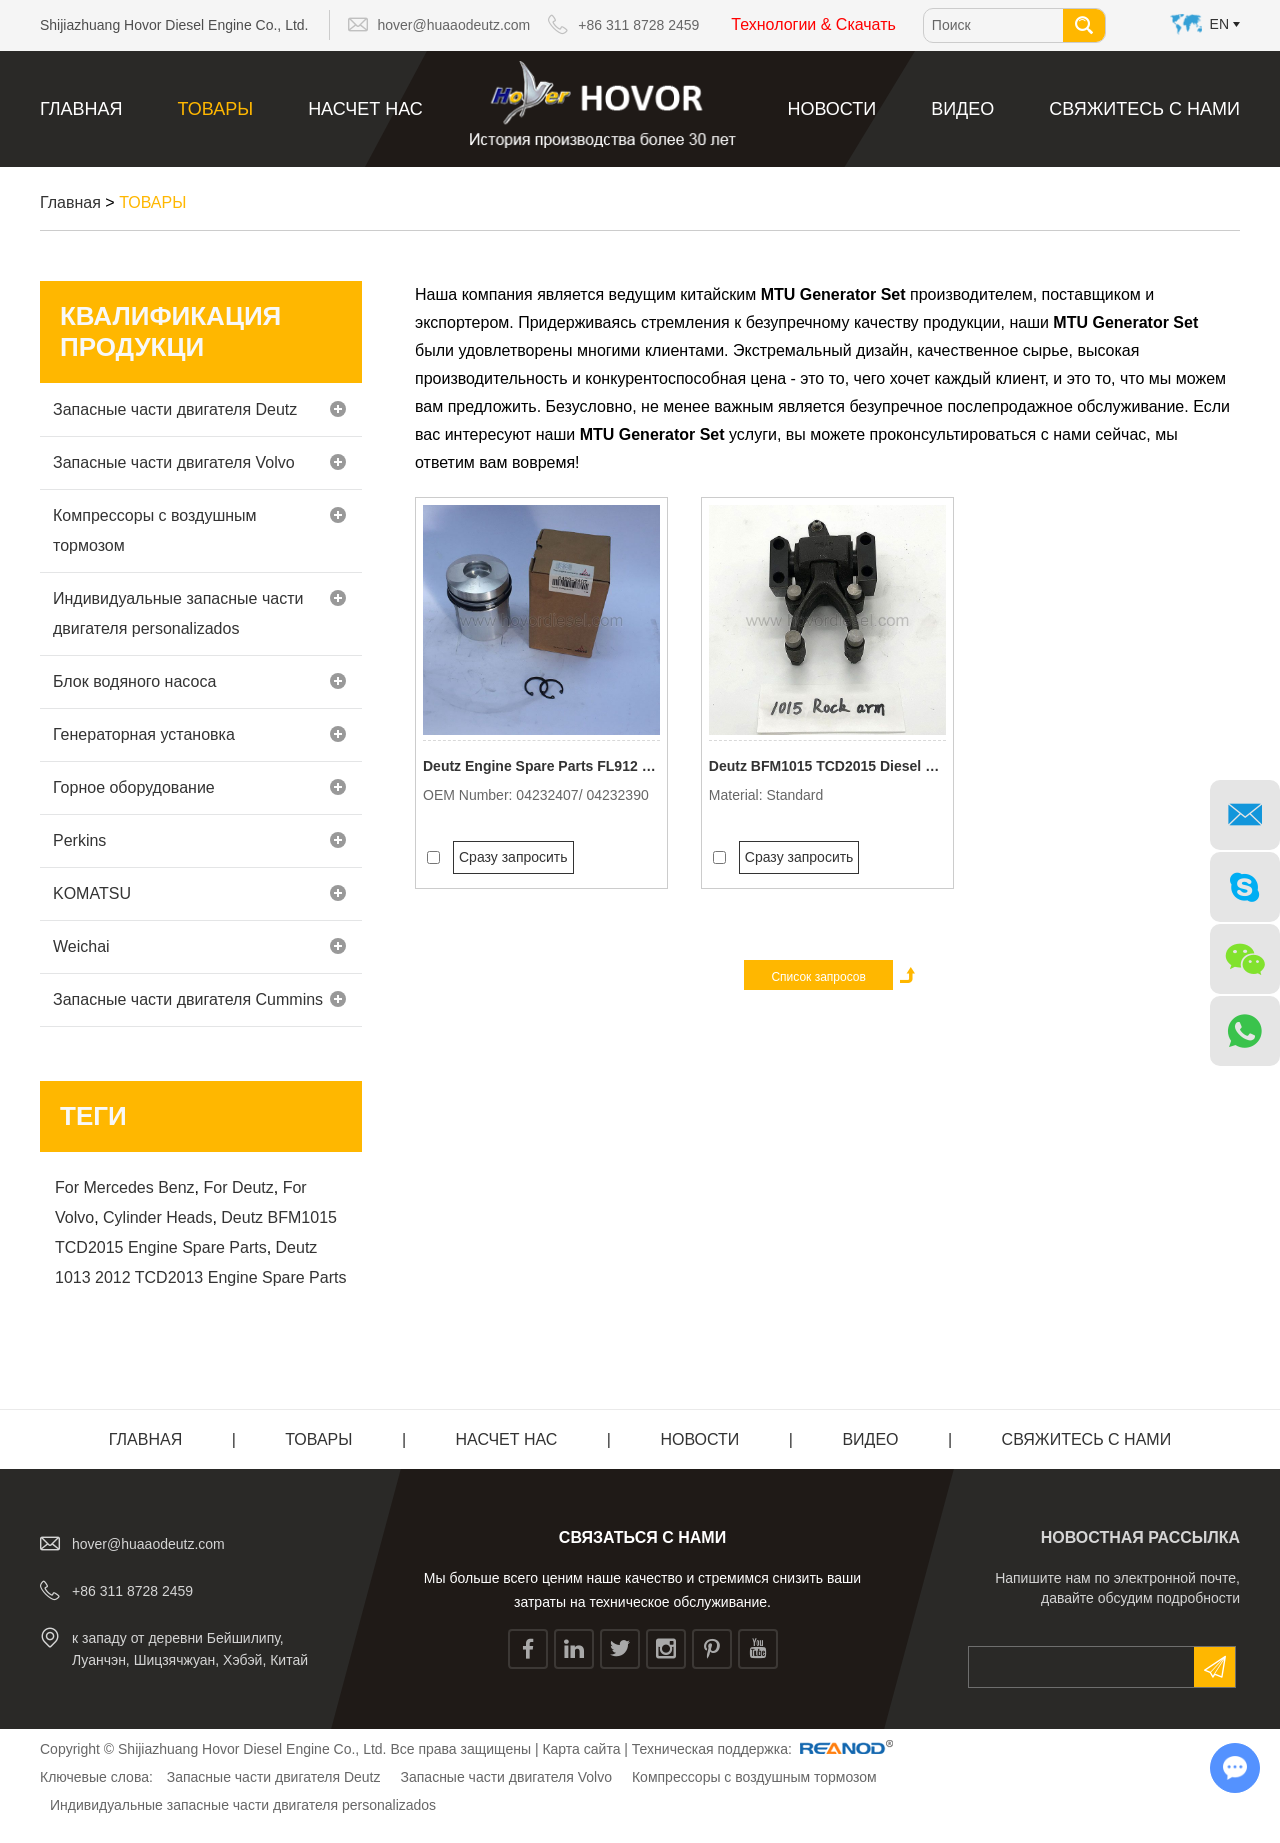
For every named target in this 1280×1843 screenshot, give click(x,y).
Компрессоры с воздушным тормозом (199, 530)
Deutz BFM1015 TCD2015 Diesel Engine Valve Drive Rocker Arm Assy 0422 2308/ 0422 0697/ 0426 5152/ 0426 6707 (827, 766)
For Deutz (239, 1187)
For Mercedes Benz (125, 1187)
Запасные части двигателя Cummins (199, 999)
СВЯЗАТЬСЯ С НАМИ (642, 1537)
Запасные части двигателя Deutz (199, 409)
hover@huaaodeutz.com (454, 25)
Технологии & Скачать (813, 24)
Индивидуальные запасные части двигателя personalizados (199, 613)
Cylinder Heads (157, 1217)
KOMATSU (199, 893)
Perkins (199, 840)
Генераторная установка (199, 734)
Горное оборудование (199, 787)
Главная (81, 109)
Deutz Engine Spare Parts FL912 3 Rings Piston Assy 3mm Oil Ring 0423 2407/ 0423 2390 (541, 766)
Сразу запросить (513, 857)
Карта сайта (581, 1749)
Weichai (199, 946)
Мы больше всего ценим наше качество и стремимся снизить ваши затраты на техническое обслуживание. (642, 1590)
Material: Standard (766, 795)
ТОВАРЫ (216, 109)
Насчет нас (365, 109)
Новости (831, 109)
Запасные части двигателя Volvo (199, 462)
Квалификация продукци (170, 331)
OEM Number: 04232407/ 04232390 (536, 795)
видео (962, 109)
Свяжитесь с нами (1144, 109)
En (1219, 24)
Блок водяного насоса (199, 681)
